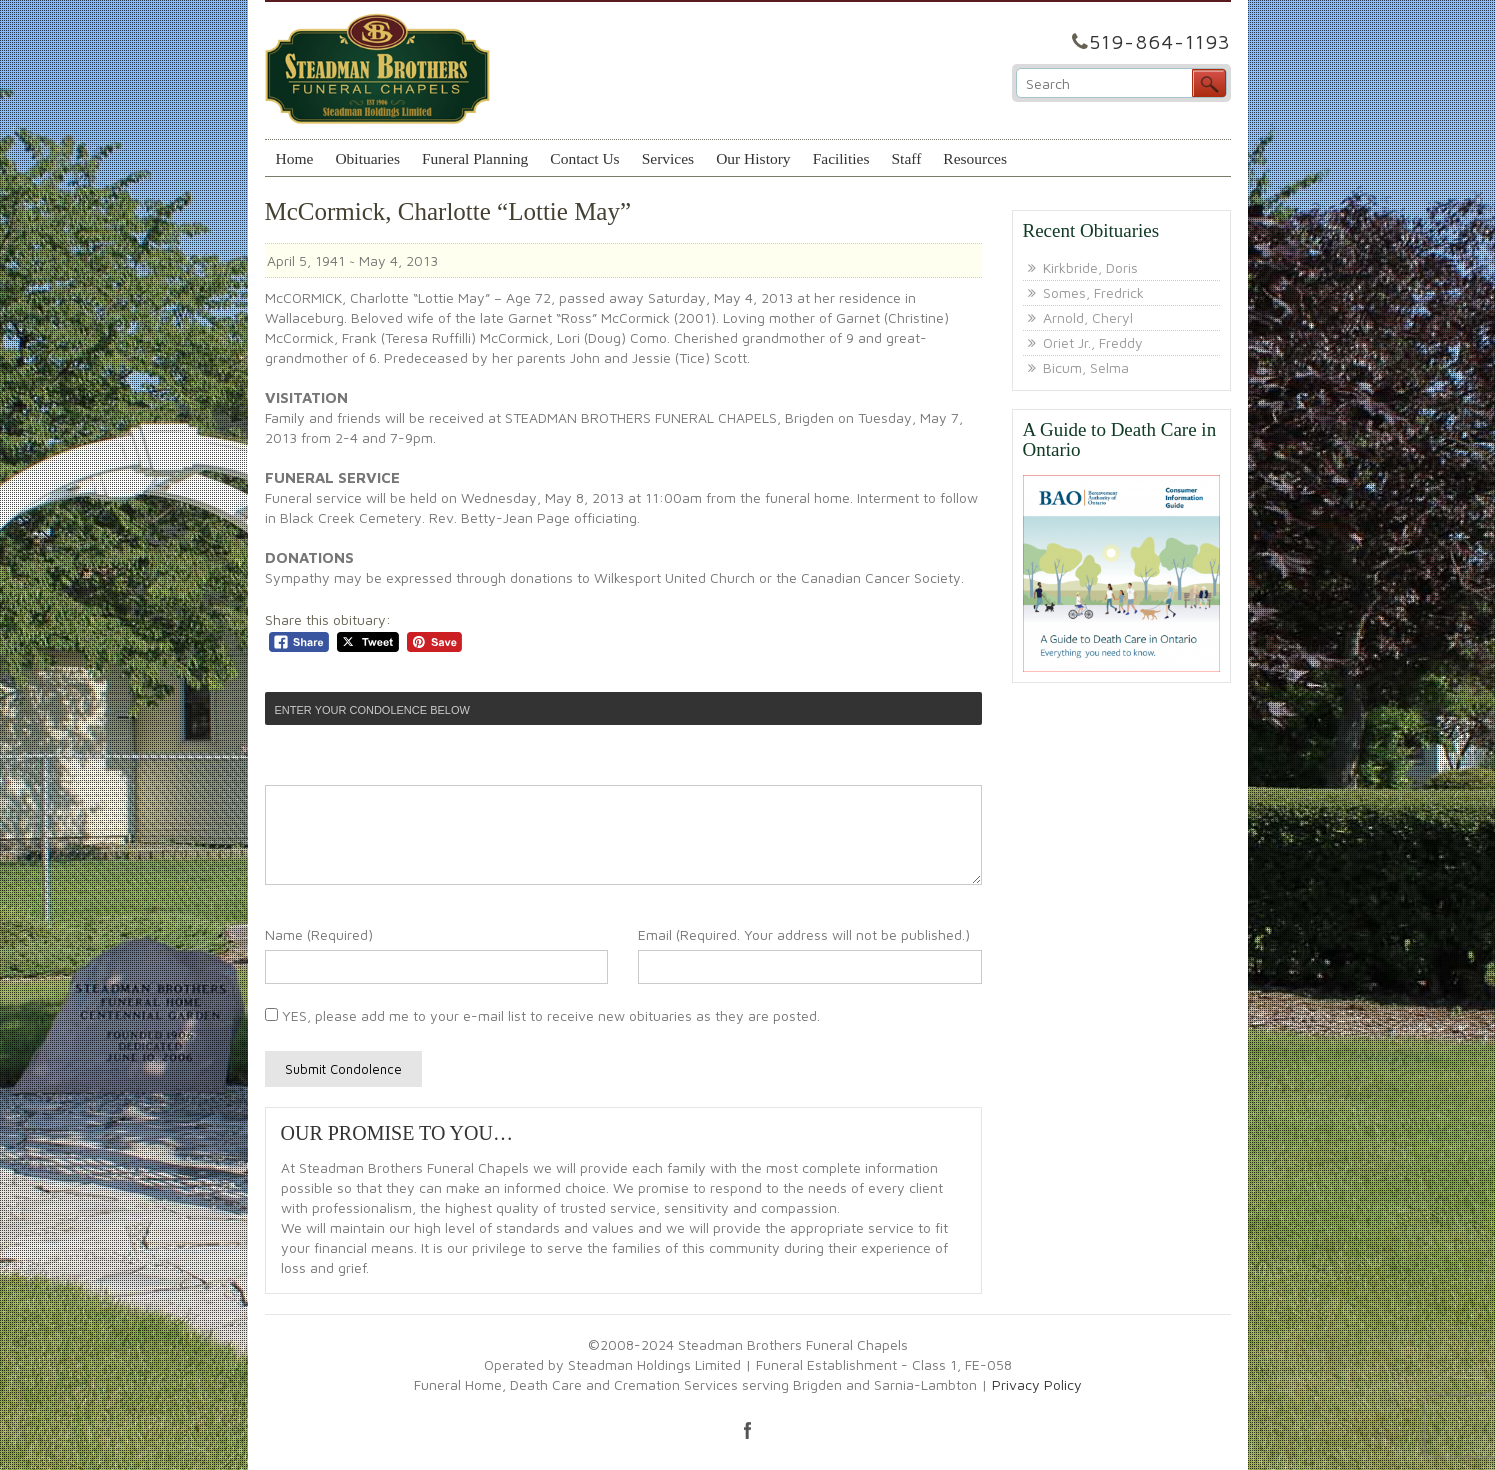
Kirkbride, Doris (1090, 267)
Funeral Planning (475, 158)
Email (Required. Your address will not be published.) (804, 934)
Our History (753, 158)
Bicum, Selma (1086, 367)
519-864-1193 (1160, 41)
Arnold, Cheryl (1088, 317)
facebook (748, 1430)
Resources (975, 158)
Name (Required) (319, 934)
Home (295, 158)
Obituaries (367, 158)
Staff (906, 158)
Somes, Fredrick (1093, 292)
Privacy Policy (1037, 1384)
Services (668, 158)
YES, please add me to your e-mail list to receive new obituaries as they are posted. (542, 1015)
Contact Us (584, 158)
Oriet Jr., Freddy (1093, 342)
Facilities (841, 158)
